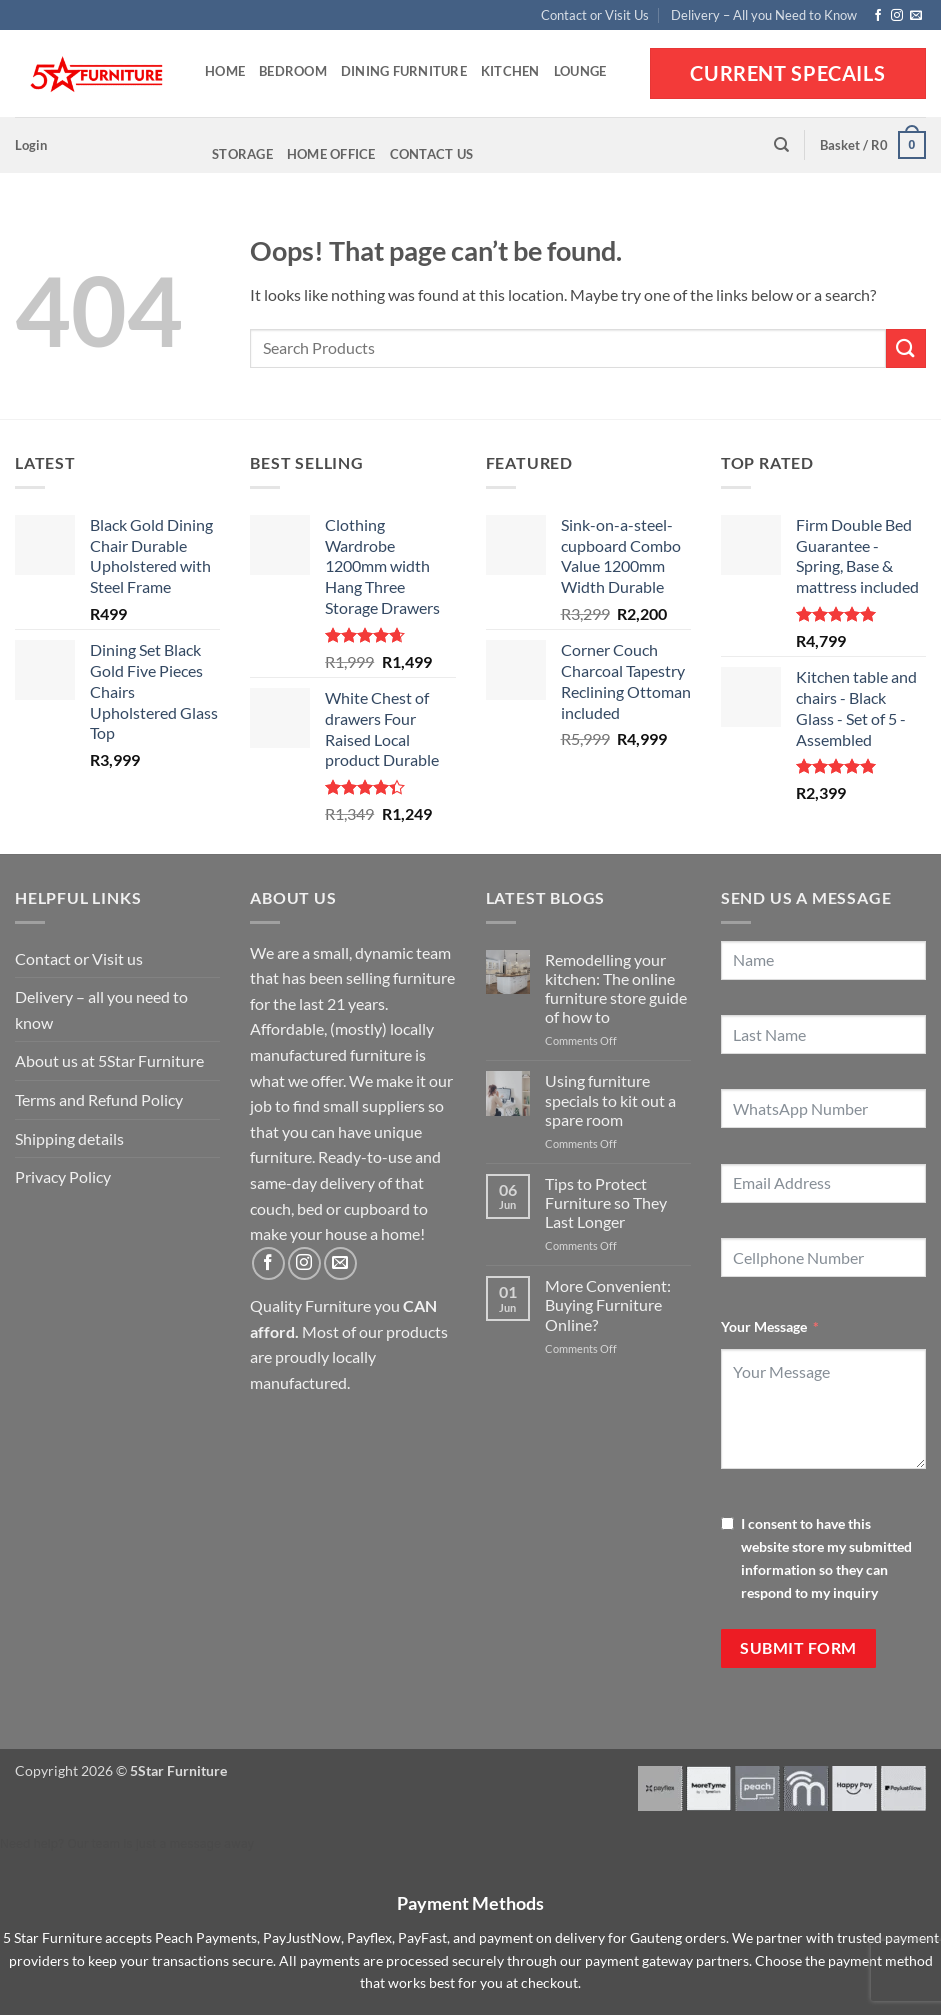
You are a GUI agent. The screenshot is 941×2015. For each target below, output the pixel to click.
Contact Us (432, 154)
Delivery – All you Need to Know (764, 15)
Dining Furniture (404, 71)
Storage (242, 154)
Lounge (580, 71)
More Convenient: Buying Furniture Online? (608, 1304)
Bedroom (293, 71)
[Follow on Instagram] (897, 16)
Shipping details (69, 1138)
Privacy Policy (63, 1176)
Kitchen (510, 71)
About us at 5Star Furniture (109, 1060)
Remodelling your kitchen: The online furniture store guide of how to (616, 988)
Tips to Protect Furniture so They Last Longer (606, 1202)
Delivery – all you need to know (101, 1009)
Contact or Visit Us (595, 15)
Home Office (331, 154)
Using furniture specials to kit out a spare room (610, 1099)
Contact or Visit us (79, 958)
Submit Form (798, 1648)
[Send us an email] (916, 16)
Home (225, 71)
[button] (31, 145)
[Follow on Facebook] (878, 16)
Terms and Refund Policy (99, 1099)
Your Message (764, 1326)
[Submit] (906, 348)
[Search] (781, 145)
